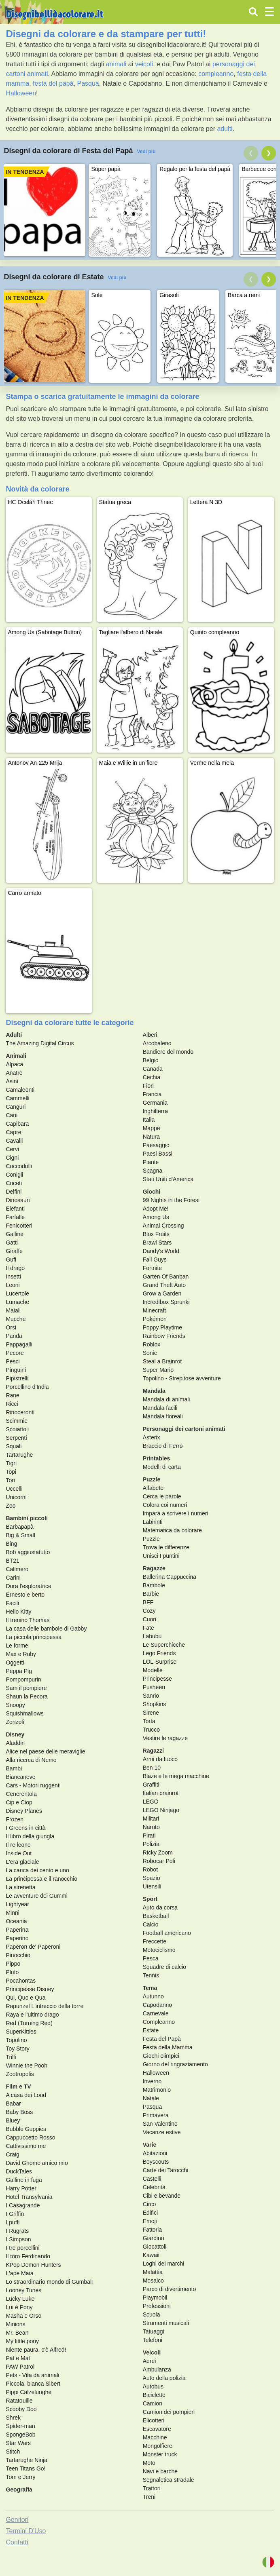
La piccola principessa (34, 1637)
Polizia (151, 1844)
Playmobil (155, 2297)
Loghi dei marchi (164, 2263)
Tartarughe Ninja (26, 2460)
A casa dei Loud (26, 2095)
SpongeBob (20, 2434)
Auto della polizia (164, 2378)
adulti (224, 128)
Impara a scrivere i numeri (175, 1513)
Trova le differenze (166, 1547)
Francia (152, 1094)
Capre (13, 1132)
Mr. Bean (17, 2332)
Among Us (156, 1217)
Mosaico (153, 2280)
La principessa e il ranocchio (41, 1879)
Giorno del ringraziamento (175, 2064)
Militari (151, 1818)
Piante (151, 1162)
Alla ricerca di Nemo (31, 1760)
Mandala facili (160, 1408)
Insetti (13, 1276)
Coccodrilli (19, 1166)
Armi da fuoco (160, 1759)
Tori (10, 1480)
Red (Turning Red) (29, 2023)
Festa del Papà (162, 2039)
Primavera (156, 2115)
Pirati (149, 1835)
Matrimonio (157, 2090)
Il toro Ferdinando (28, 2256)
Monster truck (160, 2454)
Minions (15, 2324)
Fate (148, 1628)
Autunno (153, 1996)
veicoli (144, 64)
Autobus (153, 2386)
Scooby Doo (21, 2409)
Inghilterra (155, 1111)
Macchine (155, 2437)
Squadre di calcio (164, 1967)
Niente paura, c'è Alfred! (36, 2349)
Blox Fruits (156, 1234)
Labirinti (153, 1522)
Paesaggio (156, 1145)
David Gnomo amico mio (37, 2163)
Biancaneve (20, 1777)
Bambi (14, 1768)
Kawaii (151, 2255)
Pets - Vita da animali (32, 2375)
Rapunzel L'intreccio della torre (44, 2006)
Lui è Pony (19, 2307)
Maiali (13, 1310)
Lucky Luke (20, 2298)
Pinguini (16, 1370)
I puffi (12, 2222)
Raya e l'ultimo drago (32, 2014)
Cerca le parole (162, 1496)
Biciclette (154, 2395)
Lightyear (17, 1904)
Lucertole (17, 1293)
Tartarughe (19, 1455)
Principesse (157, 1678)
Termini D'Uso (26, 2530)
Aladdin (15, 1743)
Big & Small (20, 1535)
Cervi (12, 1149)
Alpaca (14, 1064)
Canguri (15, 1106)
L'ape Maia (19, 2273)
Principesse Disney (30, 1989)
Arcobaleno (157, 1043)
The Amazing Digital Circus (40, 1043)
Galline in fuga (24, 2180)
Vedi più (146, 151)
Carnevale (156, 2013)
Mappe (151, 1128)
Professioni (157, 2306)
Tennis (151, 1975)
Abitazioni (155, 2153)
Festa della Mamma (168, 2047)
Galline (14, 1234)
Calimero (17, 1569)
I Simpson (18, 2239)
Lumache (17, 1302)
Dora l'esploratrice (28, 1586)
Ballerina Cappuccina (169, 1577)
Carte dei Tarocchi (166, 2170)
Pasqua (88, 83)
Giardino (153, 2238)
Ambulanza (157, 2369)
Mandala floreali (163, 1416)
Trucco (151, 1729)
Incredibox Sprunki (166, 1302)
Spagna (152, 1170)
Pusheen (154, 1687)
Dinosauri (18, 1200)
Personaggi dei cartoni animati (184, 1429)
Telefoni (152, 2340)
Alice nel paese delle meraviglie (45, 1751)
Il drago (15, 1268)
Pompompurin (23, 1679)
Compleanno (159, 2022)
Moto (149, 2463)
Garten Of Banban (166, 1276)
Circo (149, 2204)
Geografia (19, 2489)
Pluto (12, 1972)
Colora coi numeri (165, 1505)
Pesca (151, 1958)
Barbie (151, 1594)
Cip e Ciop (19, 1802)
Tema (150, 1988)
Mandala (154, 1391)
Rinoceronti (20, 1412)
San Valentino (160, 2123)
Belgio (151, 1060)
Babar (13, 2103)
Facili (12, 1603)
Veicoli (152, 2352)
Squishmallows (24, 1713)
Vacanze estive (162, 2132)
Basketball (156, 1916)
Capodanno (157, 2005)
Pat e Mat (18, 2358)
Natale (151, 2098)
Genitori (17, 2519)
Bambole (154, 1585)
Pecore (14, 1353)
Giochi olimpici (161, 2056)
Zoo (10, 1505)
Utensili (152, 1886)
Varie (149, 2144)
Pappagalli (19, 1344)
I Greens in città (25, 1828)
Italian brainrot (161, 1793)
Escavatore (157, 2429)
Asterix (151, 1437)
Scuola (151, 2314)
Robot (150, 1869)
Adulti (14, 1035)
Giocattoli (154, 2246)
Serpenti (16, 1438)
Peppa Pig (19, 1671)
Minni (12, 1912)
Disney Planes (24, 1811)
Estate (151, 2030)
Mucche (15, 1319)
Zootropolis (20, 2074)
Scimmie (17, 1421)
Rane (12, 1395)
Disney (15, 1734)
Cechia (152, 1077)
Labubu (152, 1636)
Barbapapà (20, 1526)
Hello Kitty (18, 1611)
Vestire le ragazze (165, 1738)
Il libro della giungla (30, 1836)
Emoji (150, 2221)
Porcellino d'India (27, 1387)
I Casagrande (23, 2205)
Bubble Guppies (26, 2129)
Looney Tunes (23, 2290)
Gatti (12, 1242)
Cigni (12, 1157)
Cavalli (14, 1140)
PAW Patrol (20, 2366)
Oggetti (15, 1662)
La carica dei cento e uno (37, 1870)
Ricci (12, 1404)
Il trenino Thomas (27, 1620)
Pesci (12, 1361)
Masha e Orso (23, 2315)
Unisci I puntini (161, 1556)
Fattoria (152, 2229)
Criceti (14, 1183)
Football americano (167, 1933)
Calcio (151, 1924)
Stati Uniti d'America (168, 1179)
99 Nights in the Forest (171, 1200)
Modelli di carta (162, 1467)
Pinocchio (18, 1955)
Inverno (152, 2081)
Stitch (13, 2451)
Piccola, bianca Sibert (33, 2383)
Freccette (154, 1941)
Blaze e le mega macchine (176, 1776)
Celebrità (154, 2187)
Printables (156, 1458)
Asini (12, 1081)
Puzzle (152, 1479)
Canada (153, 1068)
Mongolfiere (157, 2446)
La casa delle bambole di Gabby (46, 1628)
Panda (14, 1336)
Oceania (16, 1921)
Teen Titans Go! (25, 2468)
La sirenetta (20, 1887)
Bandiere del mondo (168, 1052)
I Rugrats (17, 2231)
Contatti (17, 2542)
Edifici (150, 2212)
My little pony (22, 2341)
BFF (148, 1602)
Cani (11, 1115)
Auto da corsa (160, 1907)
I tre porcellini (22, 2248)
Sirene (151, 1712)
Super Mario (158, 1370)
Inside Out (19, 1853)
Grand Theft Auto (164, 1285)
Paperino (17, 1938)
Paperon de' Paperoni (33, 1946)
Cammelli (17, 1098)
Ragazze (154, 1568)
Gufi (11, 1259)
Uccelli (14, 1488)
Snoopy (15, 1705)
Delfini (13, 1191)
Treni (149, 2497)
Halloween (21, 93)
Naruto (151, 1827)
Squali (13, 1446)
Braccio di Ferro (163, 1446)
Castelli (152, 2178)
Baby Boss (19, 2112)
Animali (16, 1056)
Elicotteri (154, 2420)
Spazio (151, 1878)
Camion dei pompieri (169, 2412)
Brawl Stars (157, 1242)
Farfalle (15, 1217)
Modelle (153, 1670)
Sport (150, 1899)
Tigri (11, 1463)
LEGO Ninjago (161, 1810)
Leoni (12, 1285)
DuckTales (19, 2171)
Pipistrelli (17, 1378)
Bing (11, 1543)
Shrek (13, 2417)
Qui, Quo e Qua (25, 1997)
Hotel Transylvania (29, 2197)
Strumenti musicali (166, 2323)
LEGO (151, 1801)
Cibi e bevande (161, 2195)
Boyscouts (156, 2161)
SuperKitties (21, 2031)
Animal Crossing (163, 1225)
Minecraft (154, 1310)
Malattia (153, 2272)
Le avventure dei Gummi (37, 1895)
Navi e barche (160, 2471)
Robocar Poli (159, 1861)
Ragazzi (153, 1750)
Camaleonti (20, 1090)
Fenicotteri (19, 1225)
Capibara (17, 1123)
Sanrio (151, 1695)
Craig (12, 2154)
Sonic (150, 1353)
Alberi (150, 1035)
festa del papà (53, 83)
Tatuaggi (153, 2331)
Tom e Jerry (20, 2477)
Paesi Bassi (157, 1153)
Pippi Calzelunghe (28, 2392)
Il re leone (18, 1845)
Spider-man (20, 2426)
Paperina (17, 1929)
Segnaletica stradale (168, 2480)
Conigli (14, 1174)
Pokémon (155, 1319)
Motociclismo (159, 1950)
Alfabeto (153, 1488)
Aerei (149, 2361)
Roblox (152, 1344)
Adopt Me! (156, 1208)
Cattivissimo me (26, 2146)
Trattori (152, 2488)
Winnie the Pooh (26, 2065)
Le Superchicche (164, 1644)
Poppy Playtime (162, 1327)
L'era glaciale (22, 1862)
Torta (149, 1721)
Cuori (149, 1619)
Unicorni (16, 1497)
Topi (11, 1471)
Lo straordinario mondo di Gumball (49, 2282)
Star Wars (18, 2443)
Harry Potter (21, 2188)
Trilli (11, 2057)
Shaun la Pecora (27, 1696)
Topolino (16, 2040)
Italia (149, 1119)
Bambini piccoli (26, 1518)
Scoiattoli (17, 1429)
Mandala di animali (166, 1399)
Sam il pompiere (26, 1688)
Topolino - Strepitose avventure (182, 1378)
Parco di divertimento (169, 2289)
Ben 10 (152, 1767)
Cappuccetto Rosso (30, 2137)
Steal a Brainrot (162, 1361)
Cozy (149, 1611)
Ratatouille (19, 2400)
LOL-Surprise (159, 1661)
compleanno (215, 73)
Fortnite (152, 1268)
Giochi (152, 1191)
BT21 (12, 1560)
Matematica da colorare (172, 1530)
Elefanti (15, 1208)
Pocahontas (21, 1980)
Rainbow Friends (164, 1336)
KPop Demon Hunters (33, 2265)
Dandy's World (161, 1251)
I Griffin (15, 2214)
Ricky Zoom (158, 1852)
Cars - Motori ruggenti (33, 1785)
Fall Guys (155, 1259)
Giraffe (14, 1251)
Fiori (148, 1085)
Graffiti (151, 1784)
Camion (152, 2403)
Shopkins (154, 1704)
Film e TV (18, 2086)
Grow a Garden (162, 1293)
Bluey (13, 2120)
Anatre (14, 1073)
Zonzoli (15, 1722)
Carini (13, 1577)
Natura (151, 1136)
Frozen (14, 1819)
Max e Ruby (21, 1654)
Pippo (13, 1963)
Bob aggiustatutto (28, 1552)
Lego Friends (159, 1653)
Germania (155, 1102)
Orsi (11, 1327)
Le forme (17, 1645)
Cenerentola (21, 1794)
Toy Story (17, 2048)
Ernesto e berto (25, 1594)
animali (116, 64)
